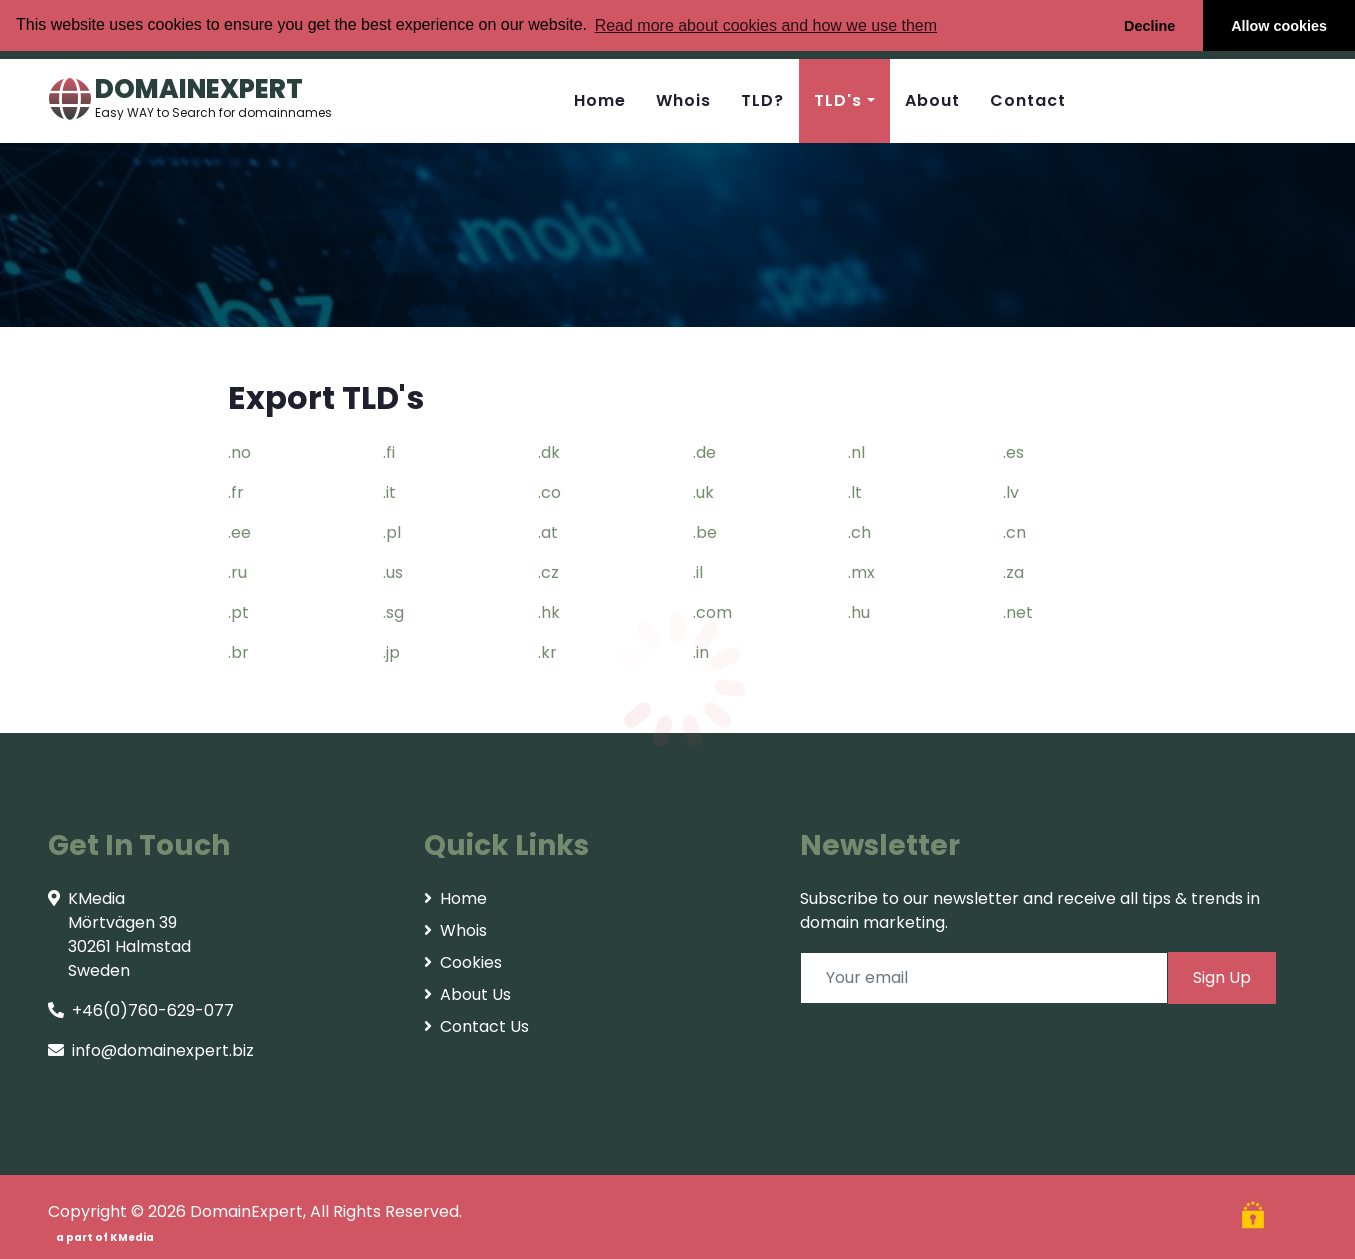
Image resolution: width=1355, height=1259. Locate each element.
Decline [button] (1149, 26)
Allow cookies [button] (1279, 26)
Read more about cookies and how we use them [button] (766, 25)
